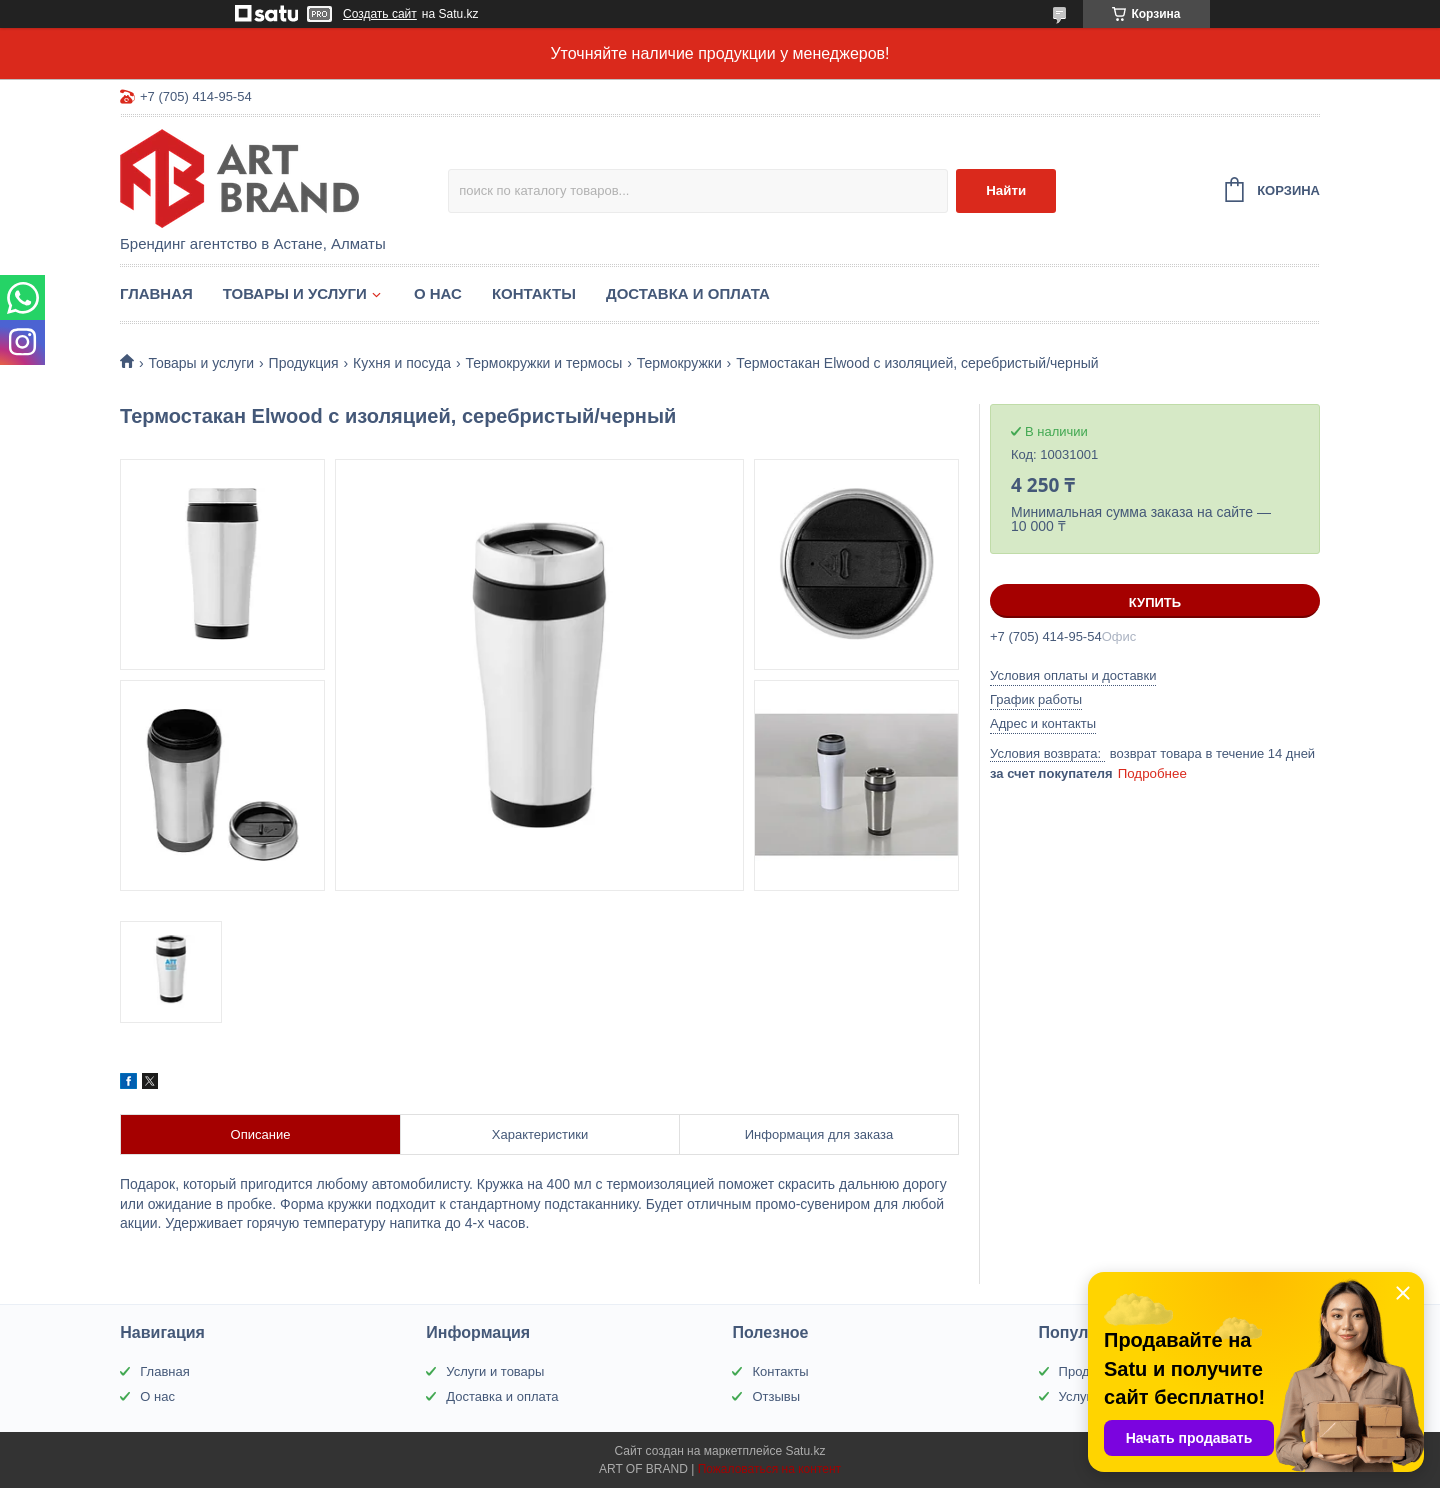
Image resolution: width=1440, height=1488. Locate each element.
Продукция (304, 363)
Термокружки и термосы (543, 363)
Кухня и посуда (402, 363)
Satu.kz (805, 1451)
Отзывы (776, 1396)
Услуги (1079, 1396)
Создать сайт (380, 14)
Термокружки (679, 363)
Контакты (534, 293)
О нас (438, 293)
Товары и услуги (295, 293)
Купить (1155, 602)
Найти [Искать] (1006, 190)
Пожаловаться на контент (769, 1469)
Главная (156, 293)
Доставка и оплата (688, 293)
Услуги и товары (495, 1371)
